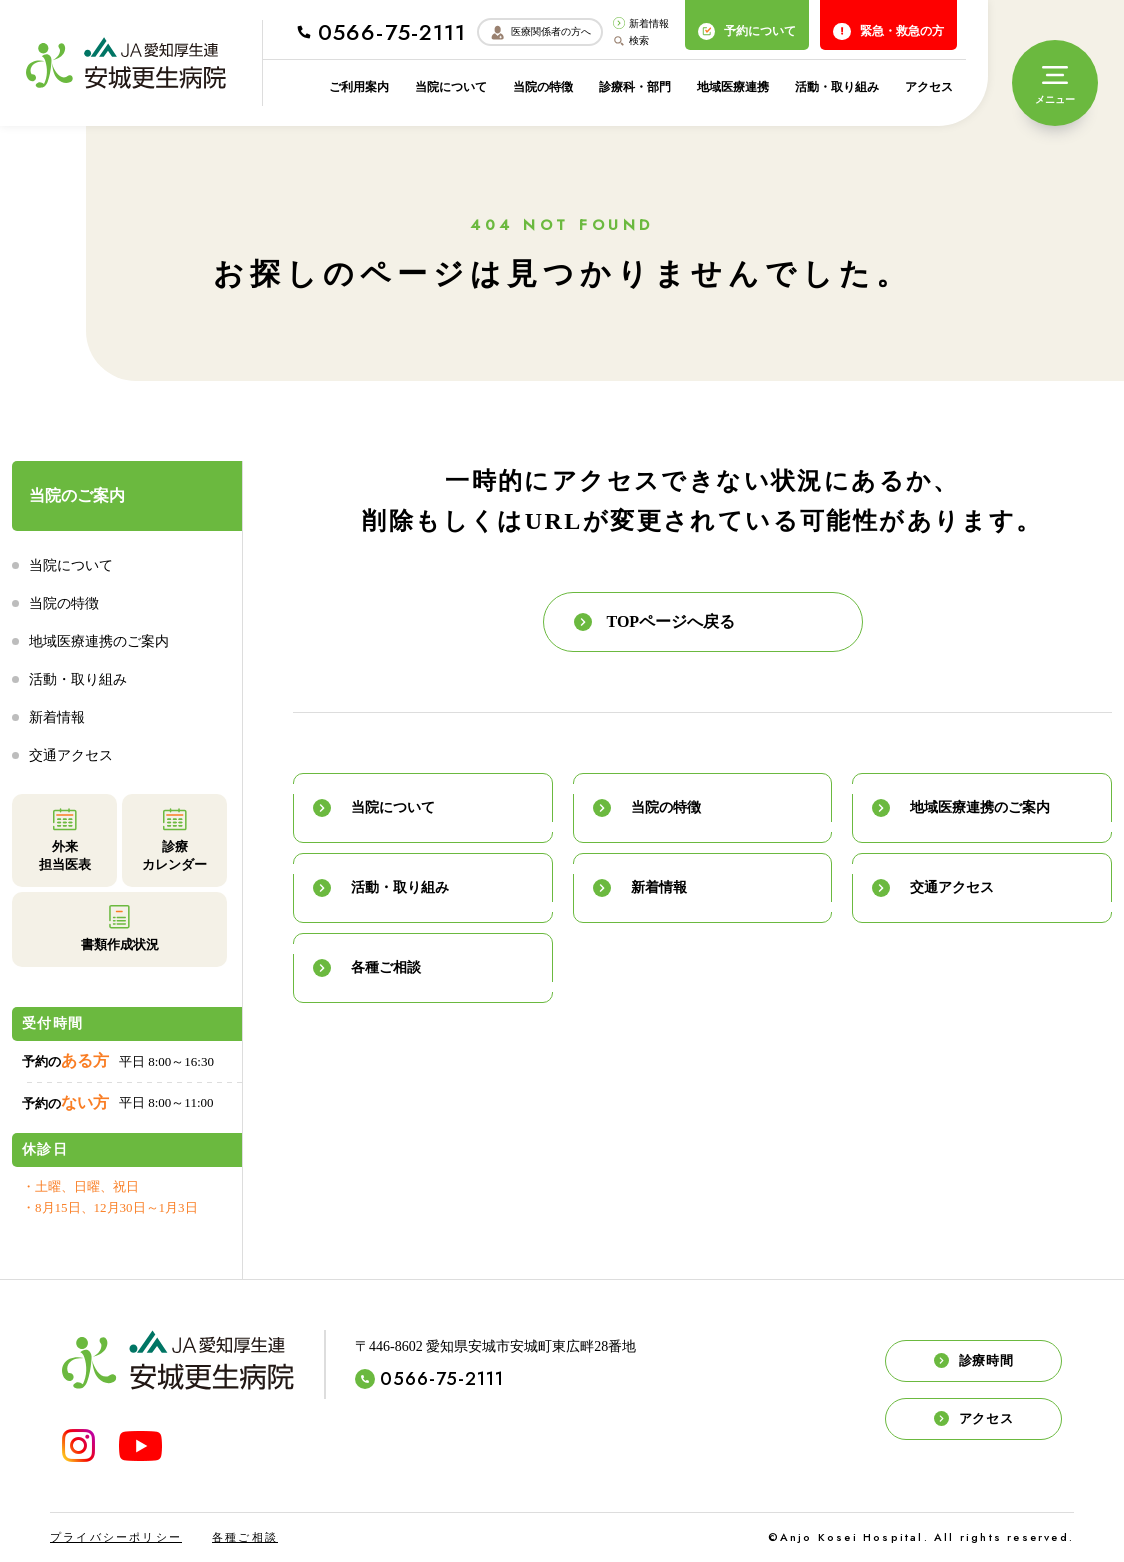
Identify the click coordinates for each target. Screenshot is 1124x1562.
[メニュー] (1055, 83)
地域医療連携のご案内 (99, 641)
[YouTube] (140, 1446)
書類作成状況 (120, 927)
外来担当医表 (65, 838)
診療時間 (974, 1361)
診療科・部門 (635, 87)
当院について (451, 87)
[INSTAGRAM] (78, 1445)
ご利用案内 (359, 87)
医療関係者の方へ (540, 32)
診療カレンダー (174, 838)
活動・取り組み (837, 87)
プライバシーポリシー (116, 1537)
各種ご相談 (245, 1537)
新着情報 (641, 23)
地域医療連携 (733, 87)
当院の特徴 (543, 87)
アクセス (929, 87)
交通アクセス (71, 755)
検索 (631, 41)
